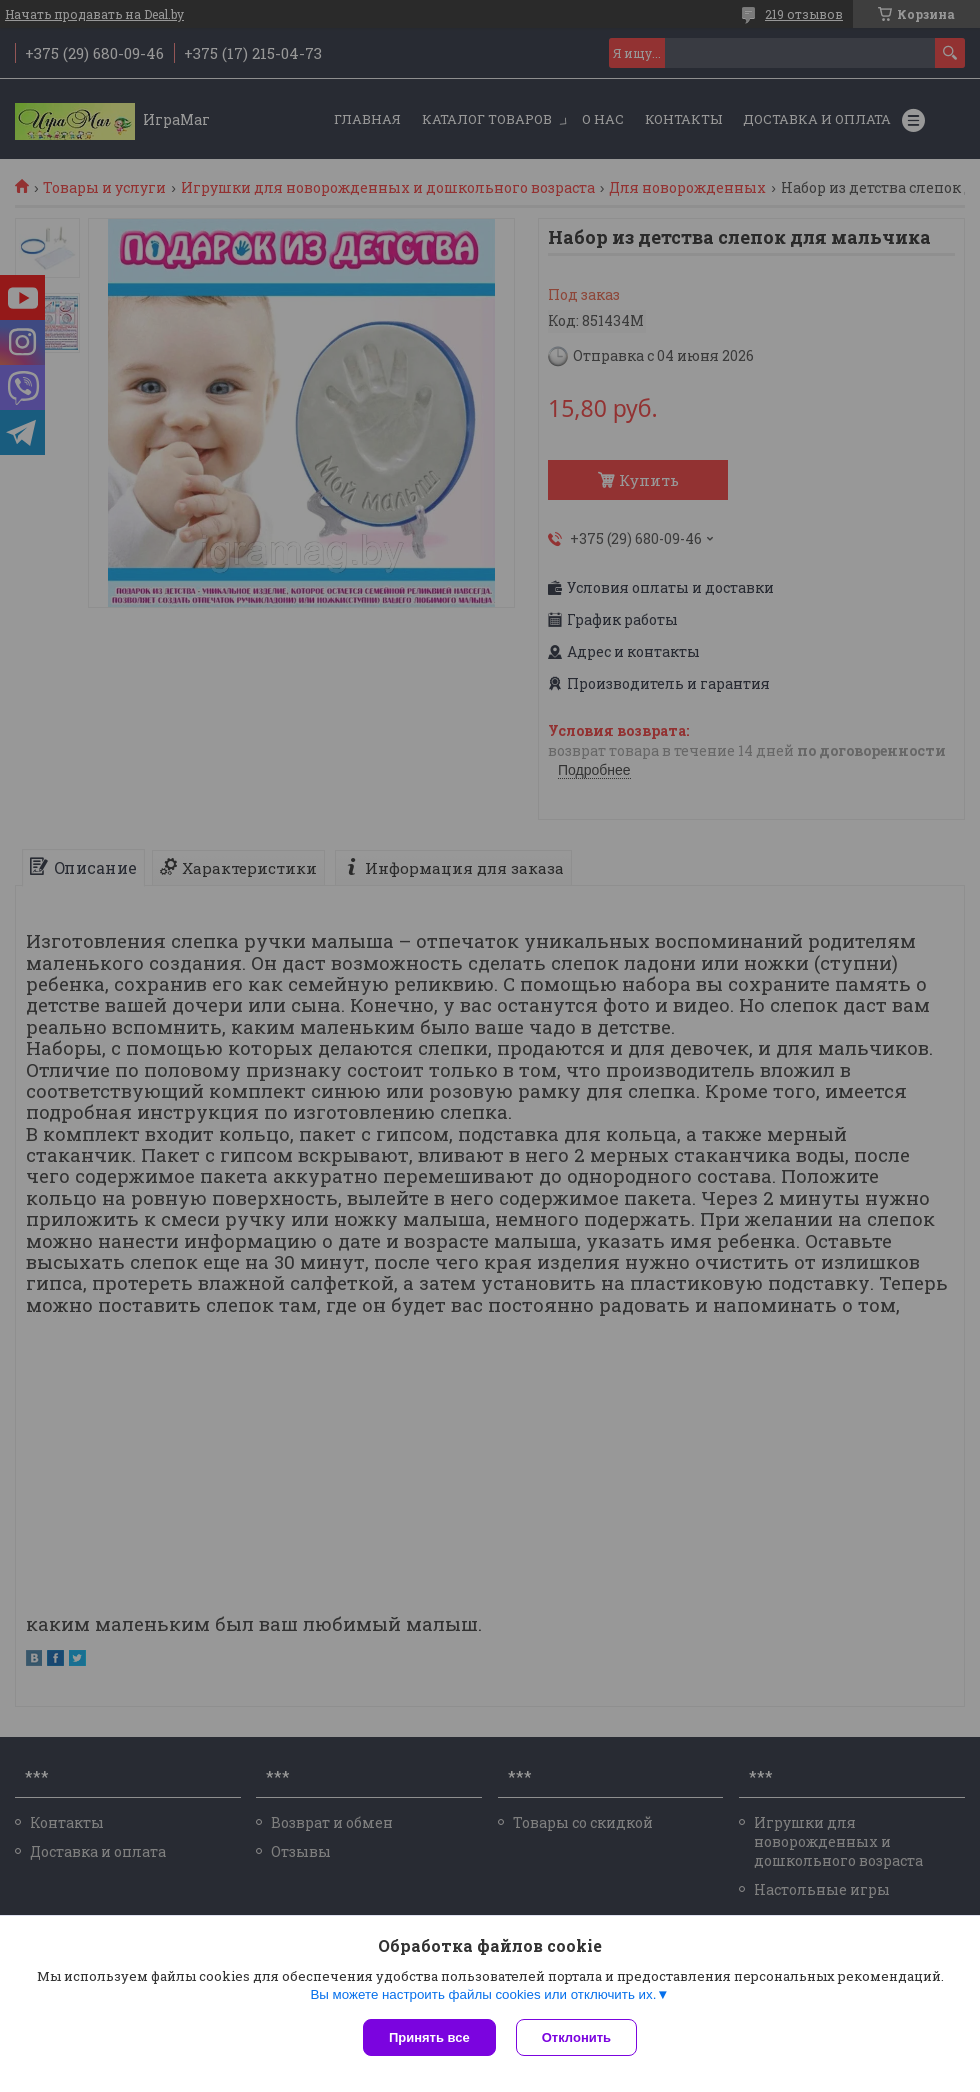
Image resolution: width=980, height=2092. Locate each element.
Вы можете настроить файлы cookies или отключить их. (483, 1994)
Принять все (429, 2037)
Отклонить (576, 2037)
